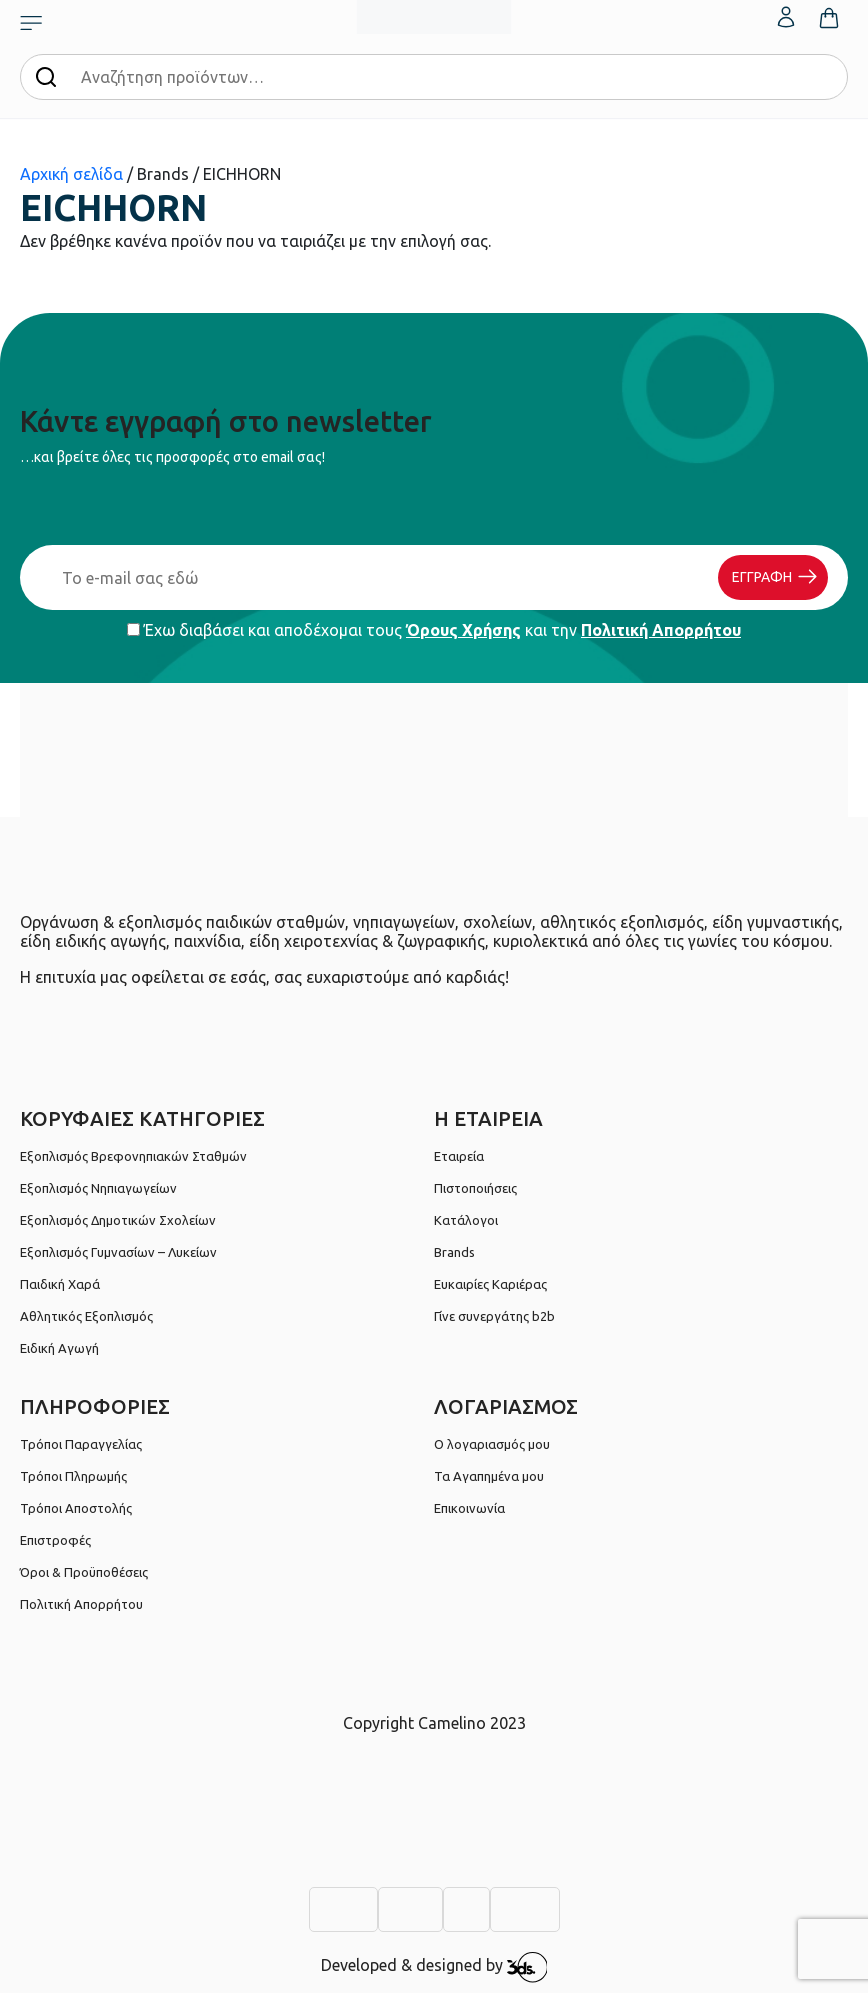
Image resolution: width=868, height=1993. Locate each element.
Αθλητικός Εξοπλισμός (86, 1316)
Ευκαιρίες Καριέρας (490, 1284)
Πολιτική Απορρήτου (661, 630)
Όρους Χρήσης (463, 630)
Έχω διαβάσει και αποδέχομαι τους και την (434, 630)
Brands (454, 1252)
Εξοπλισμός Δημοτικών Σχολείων (118, 1220)
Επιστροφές (55, 1540)
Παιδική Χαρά (60, 1284)
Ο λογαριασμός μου (492, 1444)
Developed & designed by (434, 1967)
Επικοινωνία (469, 1508)
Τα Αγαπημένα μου (489, 1476)
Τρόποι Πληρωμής (73, 1476)
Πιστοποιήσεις (475, 1188)
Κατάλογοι (466, 1220)
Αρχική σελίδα (71, 174)
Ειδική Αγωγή (59, 1348)
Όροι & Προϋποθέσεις (84, 1572)
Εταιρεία (459, 1156)
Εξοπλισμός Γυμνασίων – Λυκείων (118, 1252)
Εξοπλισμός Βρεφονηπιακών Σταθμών (133, 1156)
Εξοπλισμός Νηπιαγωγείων (98, 1188)
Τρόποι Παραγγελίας (81, 1444)
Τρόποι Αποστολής (76, 1508)
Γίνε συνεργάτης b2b (494, 1316)
